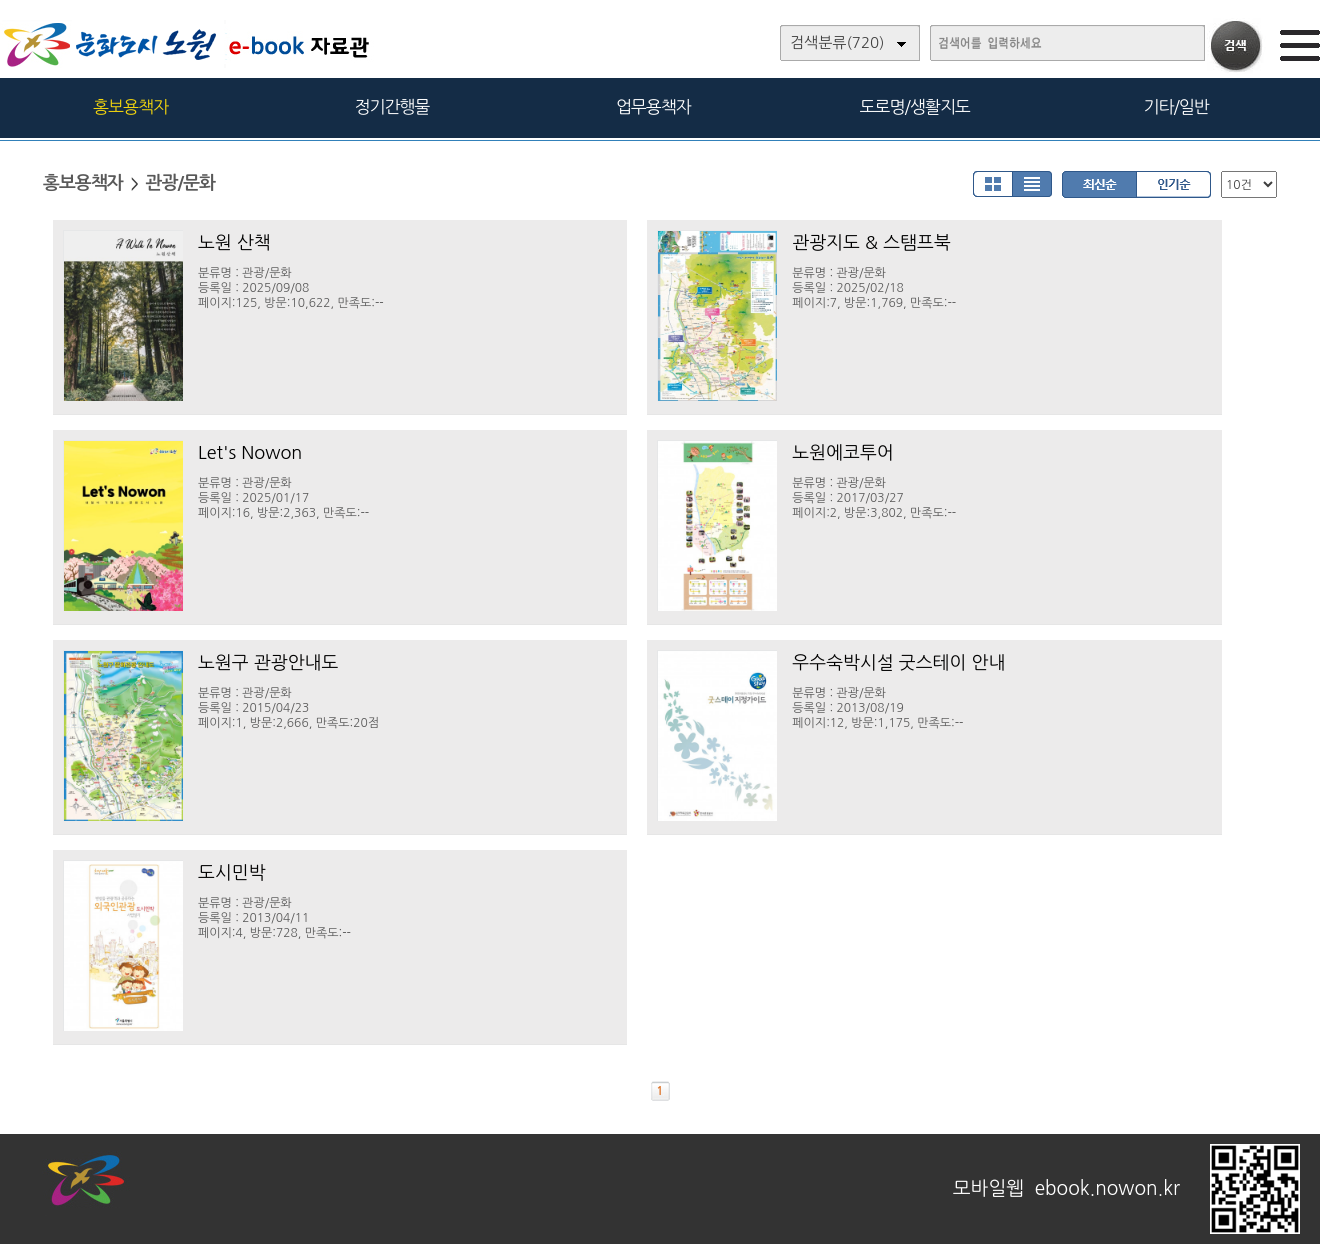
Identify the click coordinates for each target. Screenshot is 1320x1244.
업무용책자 (653, 106)
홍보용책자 (130, 106)
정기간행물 (392, 106)
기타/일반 (1175, 106)
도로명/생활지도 (915, 106)
